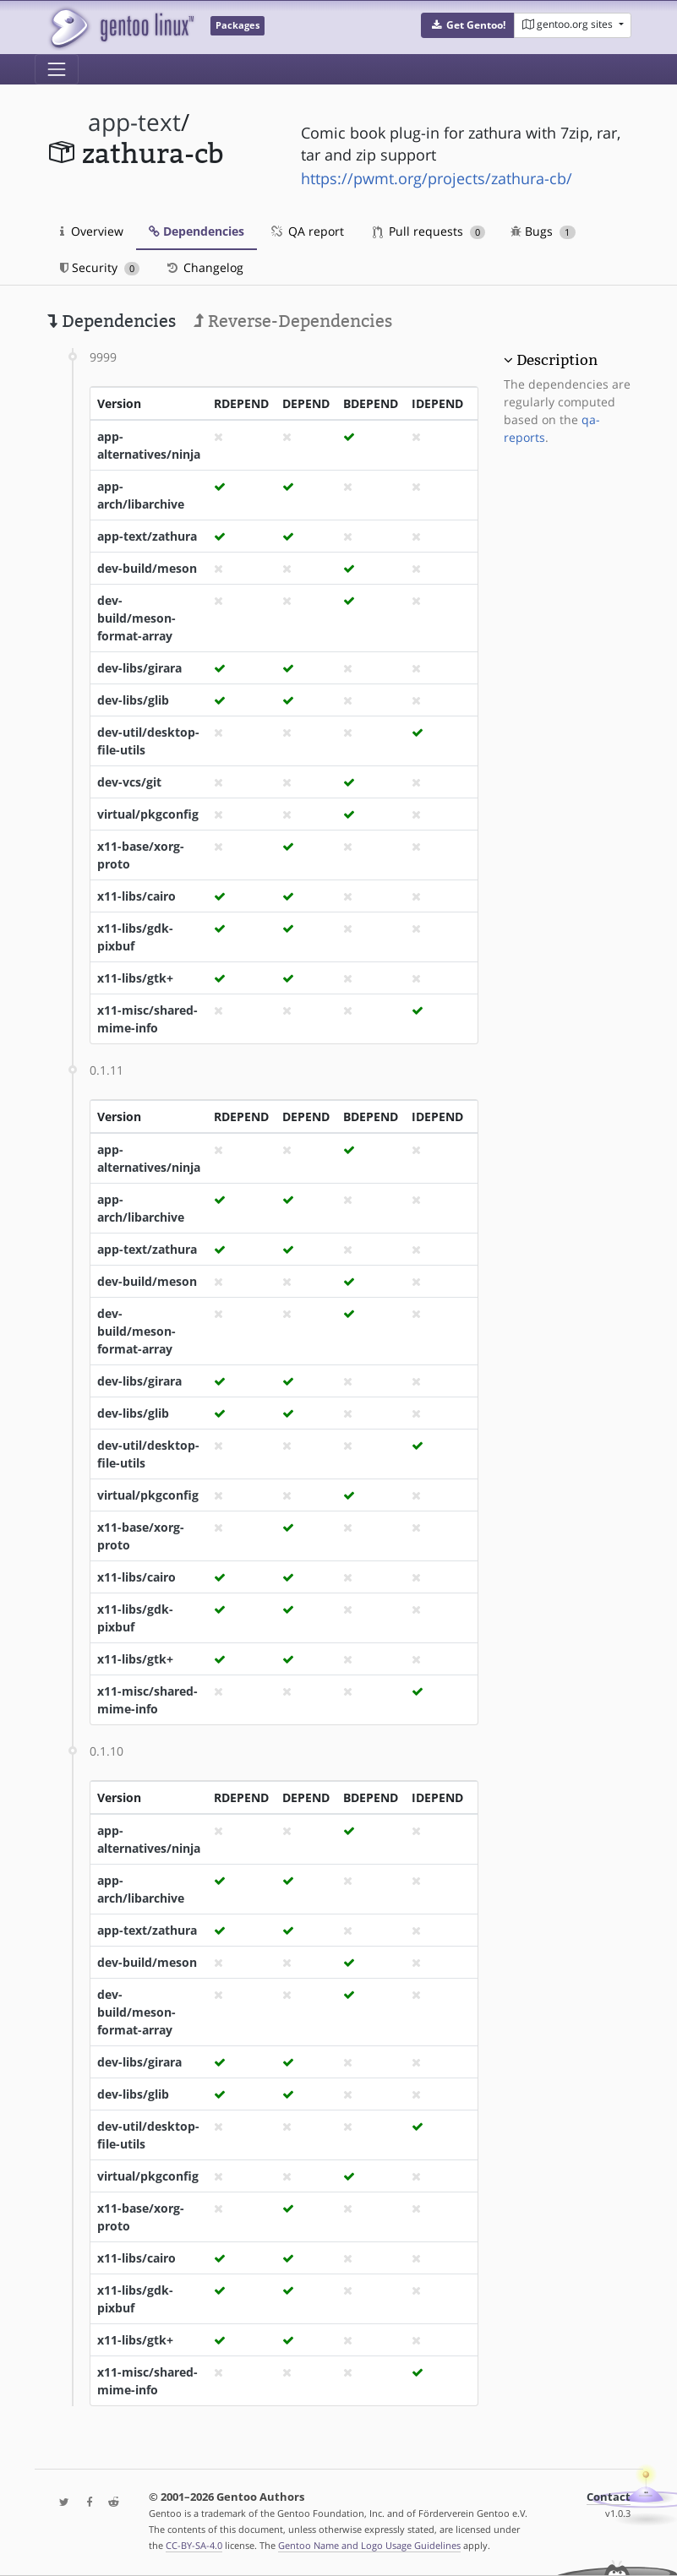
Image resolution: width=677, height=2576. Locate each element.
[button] (468, 25)
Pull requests (429, 231)
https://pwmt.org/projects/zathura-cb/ (436, 178)
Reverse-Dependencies (293, 321)
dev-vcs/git (129, 782)
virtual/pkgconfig (148, 814)
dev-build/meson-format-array (136, 618)
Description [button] (557, 359)
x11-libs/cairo (136, 896)
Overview (91, 231)
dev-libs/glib (133, 700)
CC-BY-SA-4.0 (194, 2545)
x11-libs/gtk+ (135, 978)
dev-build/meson (147, 568)
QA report (307, 231)
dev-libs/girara (139, 668)
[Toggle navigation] (57, 69)
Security (100, 267)
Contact (609, 2497)
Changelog (204, 267)
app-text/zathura (147, 536)
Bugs (543, 231)
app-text (134, 122)
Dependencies (196, 231)
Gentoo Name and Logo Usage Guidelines (369, 2545)
